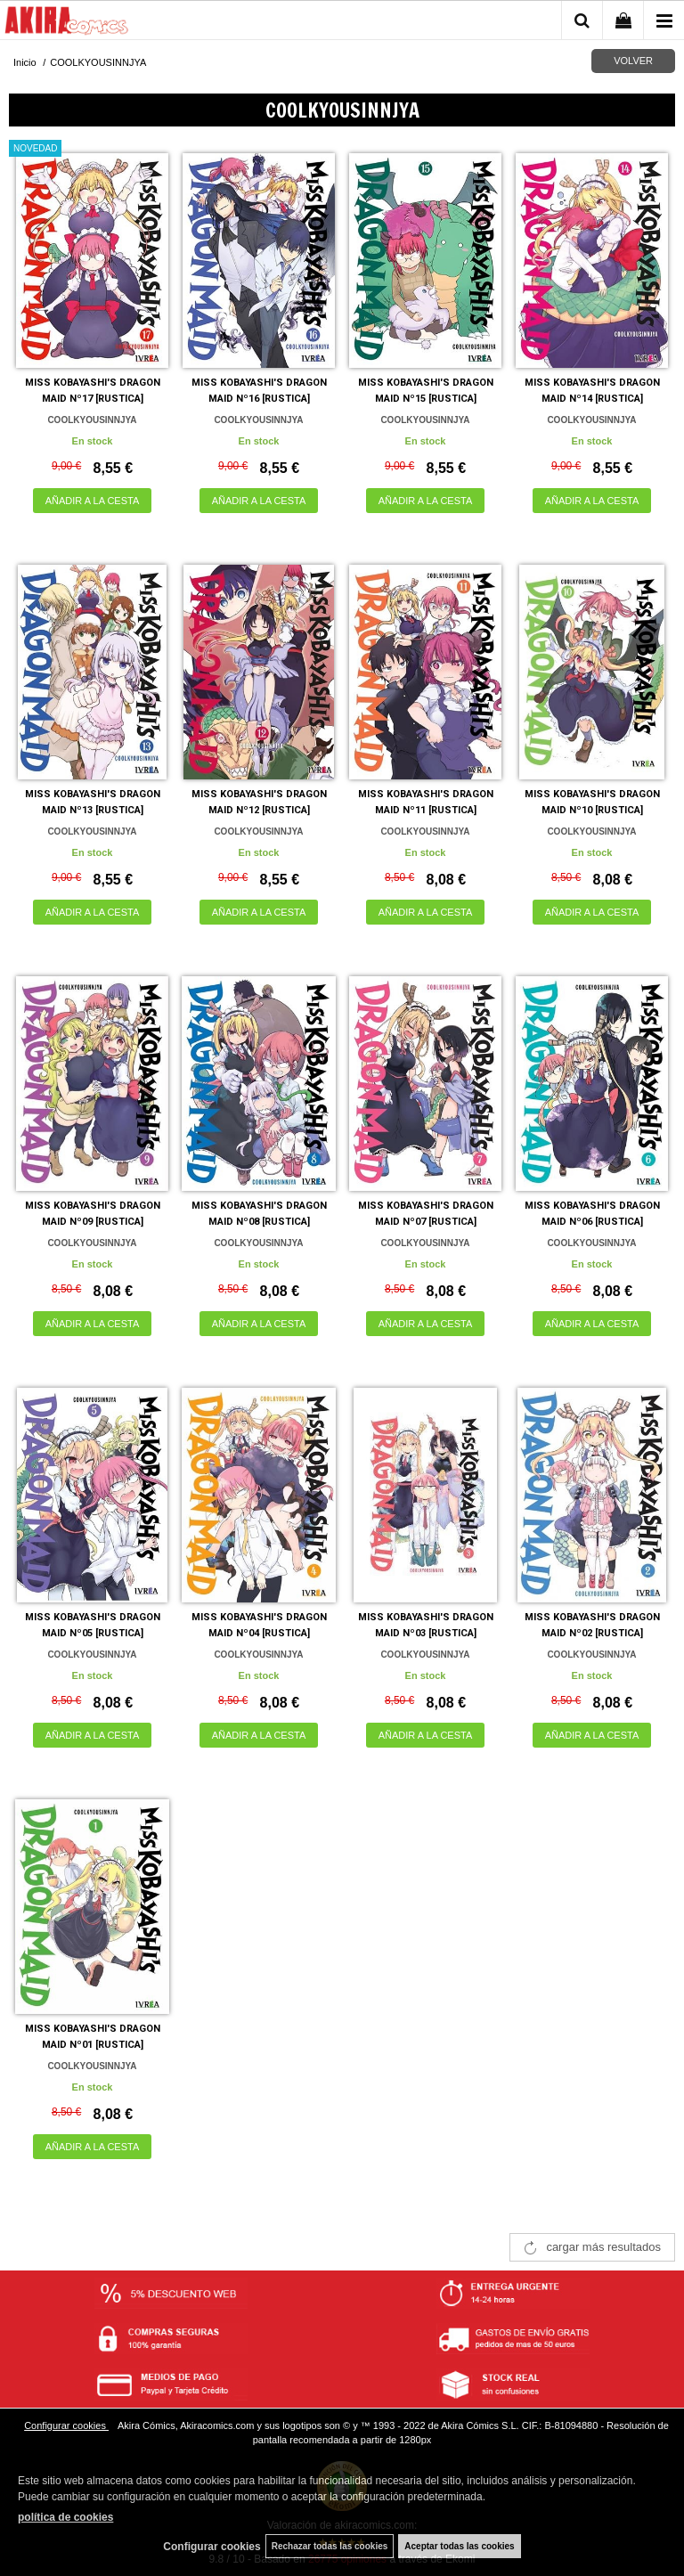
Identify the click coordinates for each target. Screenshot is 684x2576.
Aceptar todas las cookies (459, 2546)
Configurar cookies (66, 2425)
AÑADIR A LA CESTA (92, 500)
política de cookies (65, 2517)
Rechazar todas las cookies (330, 2546)
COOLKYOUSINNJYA (91, 420)
